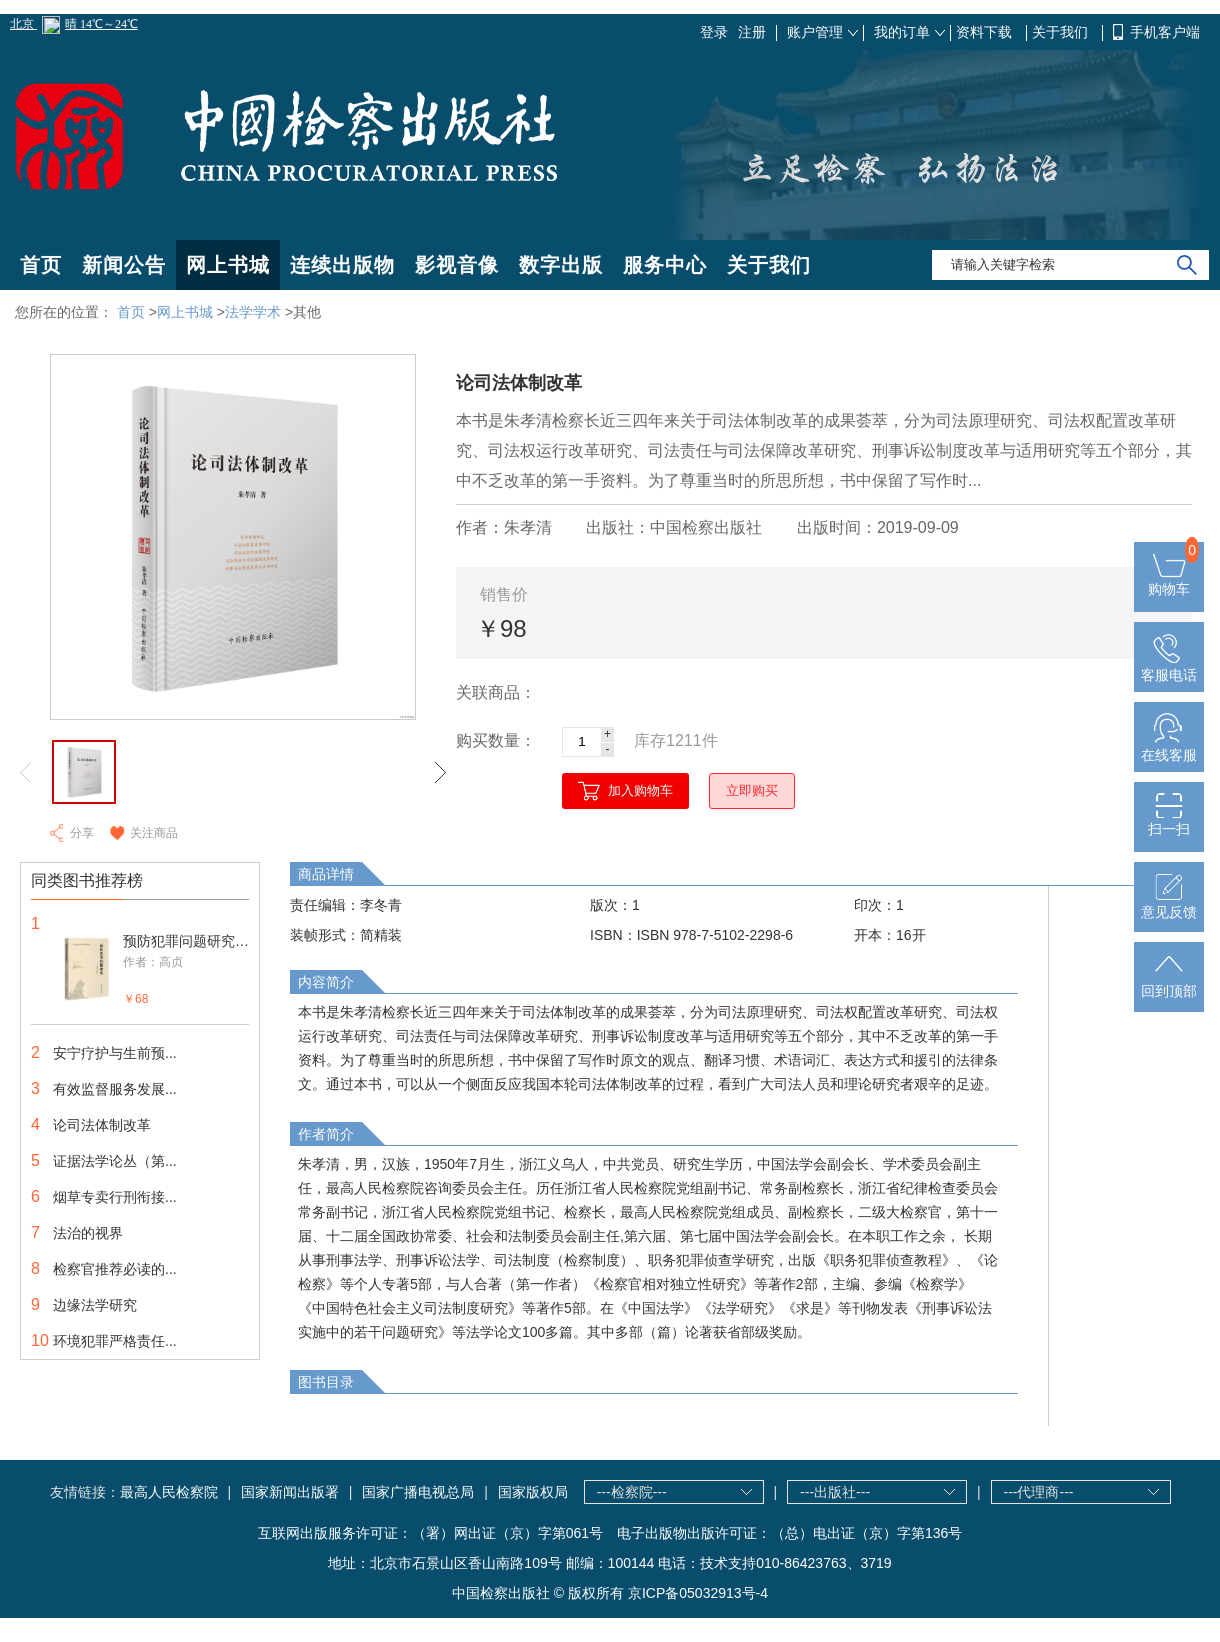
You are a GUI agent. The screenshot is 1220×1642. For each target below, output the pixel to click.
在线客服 (1169, 747)
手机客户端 (1165, 32)
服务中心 (665, 265)
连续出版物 (342, 265)
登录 (714, 32)
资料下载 (986, 32)
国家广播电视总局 (418, 1492)
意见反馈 (1169, 904)
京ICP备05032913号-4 (698, 1593)
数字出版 (561, 265)
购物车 (1169, 581)
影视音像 (457, 265)
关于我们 (1062, 32)
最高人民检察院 (169, 1492)
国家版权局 (533, 1492)
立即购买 (752, 790)
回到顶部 (1169, 983)
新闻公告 (124, 265)
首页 (41, 265)
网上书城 (228, 265)
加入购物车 (640, 790)
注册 (752, 32)
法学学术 (253, 312)
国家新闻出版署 (290, 1492)
